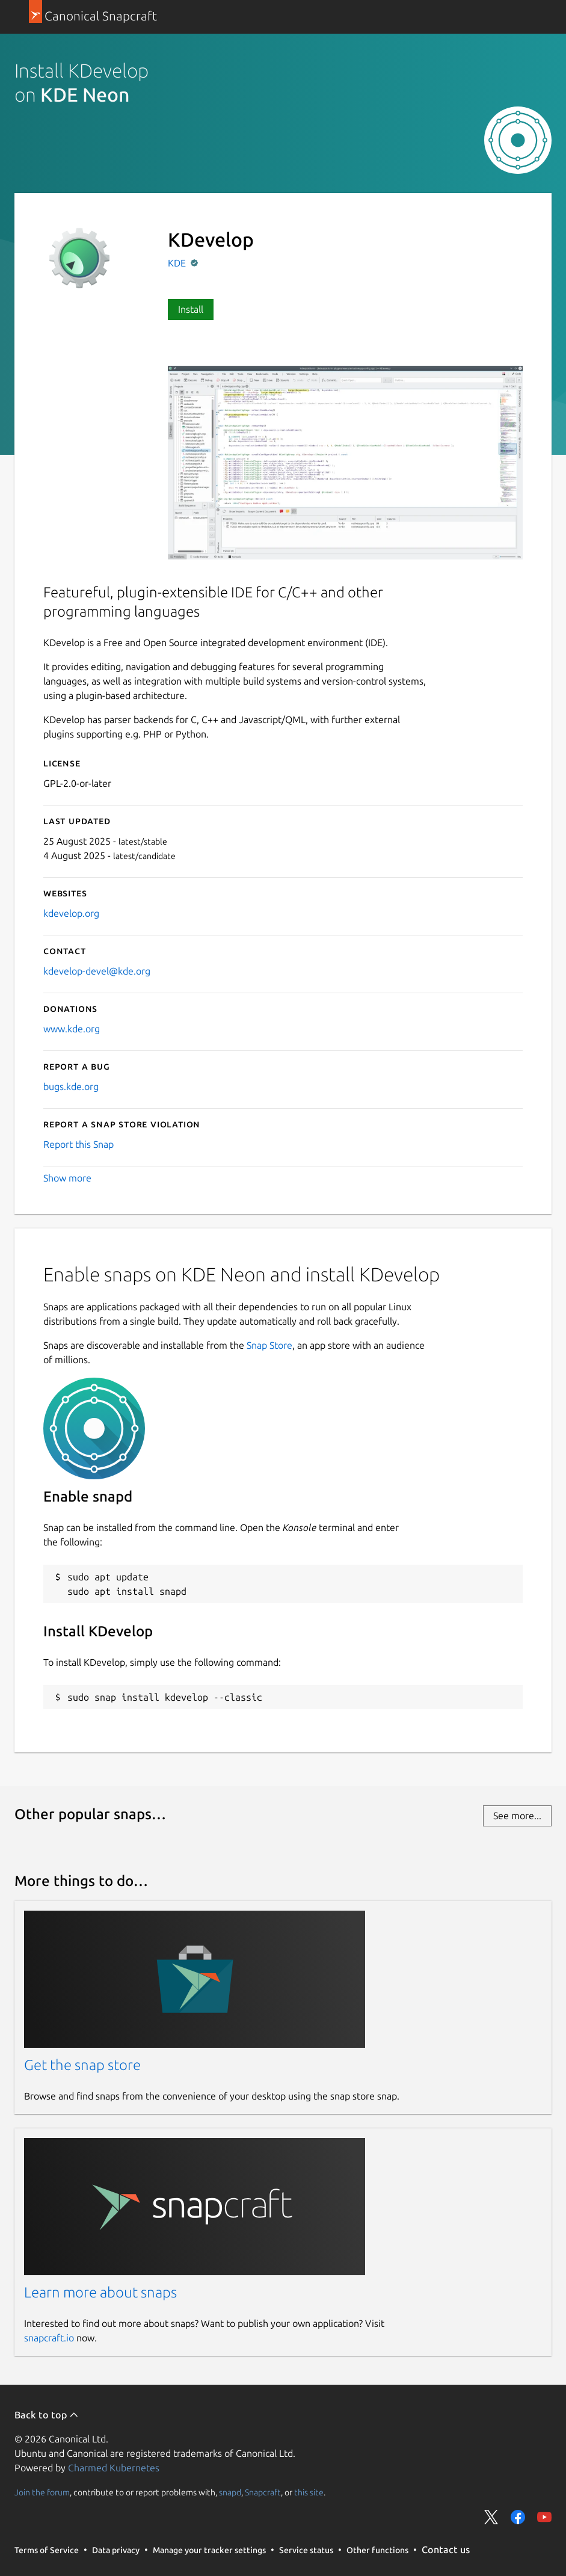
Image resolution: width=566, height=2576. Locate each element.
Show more (67, 1177)
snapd (230, 2492)
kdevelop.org (71, 913)
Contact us (446, 2549)
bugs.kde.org (71, 1086)
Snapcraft (263, 2492)
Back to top (46, 2414)
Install (190, 309)
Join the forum (42, 2492)
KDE (178, 262)
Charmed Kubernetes (113, 2467)
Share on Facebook (518, 2517)
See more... (517, 1815)
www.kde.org (71, 1028)
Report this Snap (78, 1144)
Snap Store (269, 1345)
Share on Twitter (491, 2517)
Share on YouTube (544, 2517)
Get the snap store (82, 2065)
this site (309, 2492)
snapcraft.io (49, 2337)
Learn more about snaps (100, 2292)
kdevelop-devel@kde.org (96, 971)
